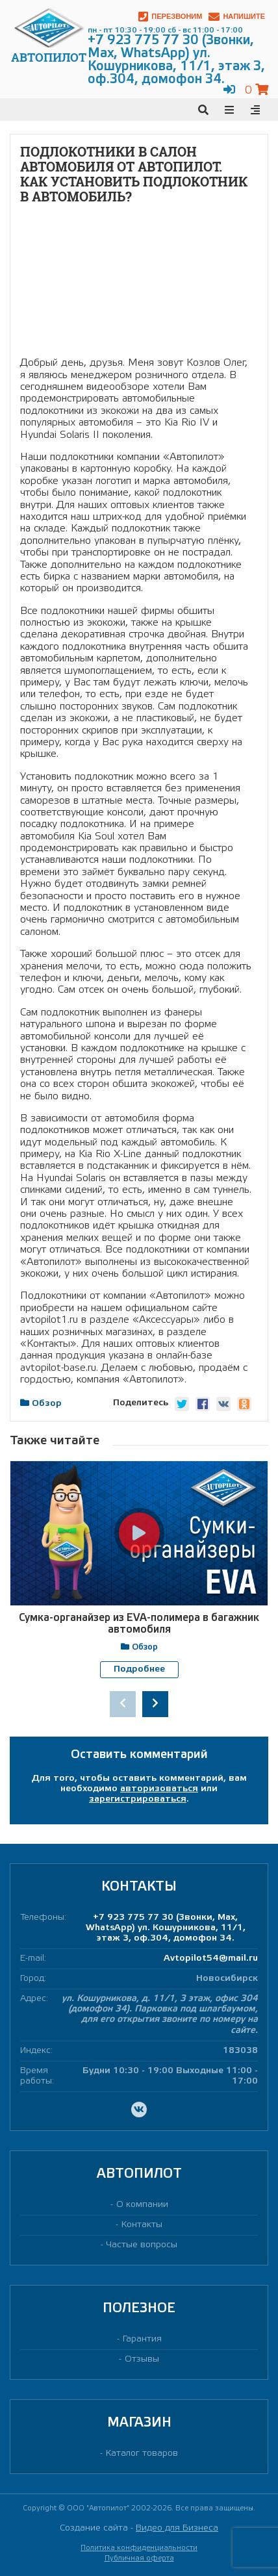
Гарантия (142, 2339)
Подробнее (139, 1669)
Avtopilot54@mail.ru (211, 1958)
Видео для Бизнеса (177, 2527)
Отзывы (142, 2359)
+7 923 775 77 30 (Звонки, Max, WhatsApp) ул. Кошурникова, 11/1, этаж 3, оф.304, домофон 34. (166, 1927)
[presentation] (123, 1703)
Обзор (47, 1403)
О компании (142, 2204)
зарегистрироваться (137, 1798)
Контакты (141, 2225)
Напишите (236, 16)
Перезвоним (170, 16)
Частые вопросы (142, 2245)
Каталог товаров (142, 2453)
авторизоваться (159, 1788)
